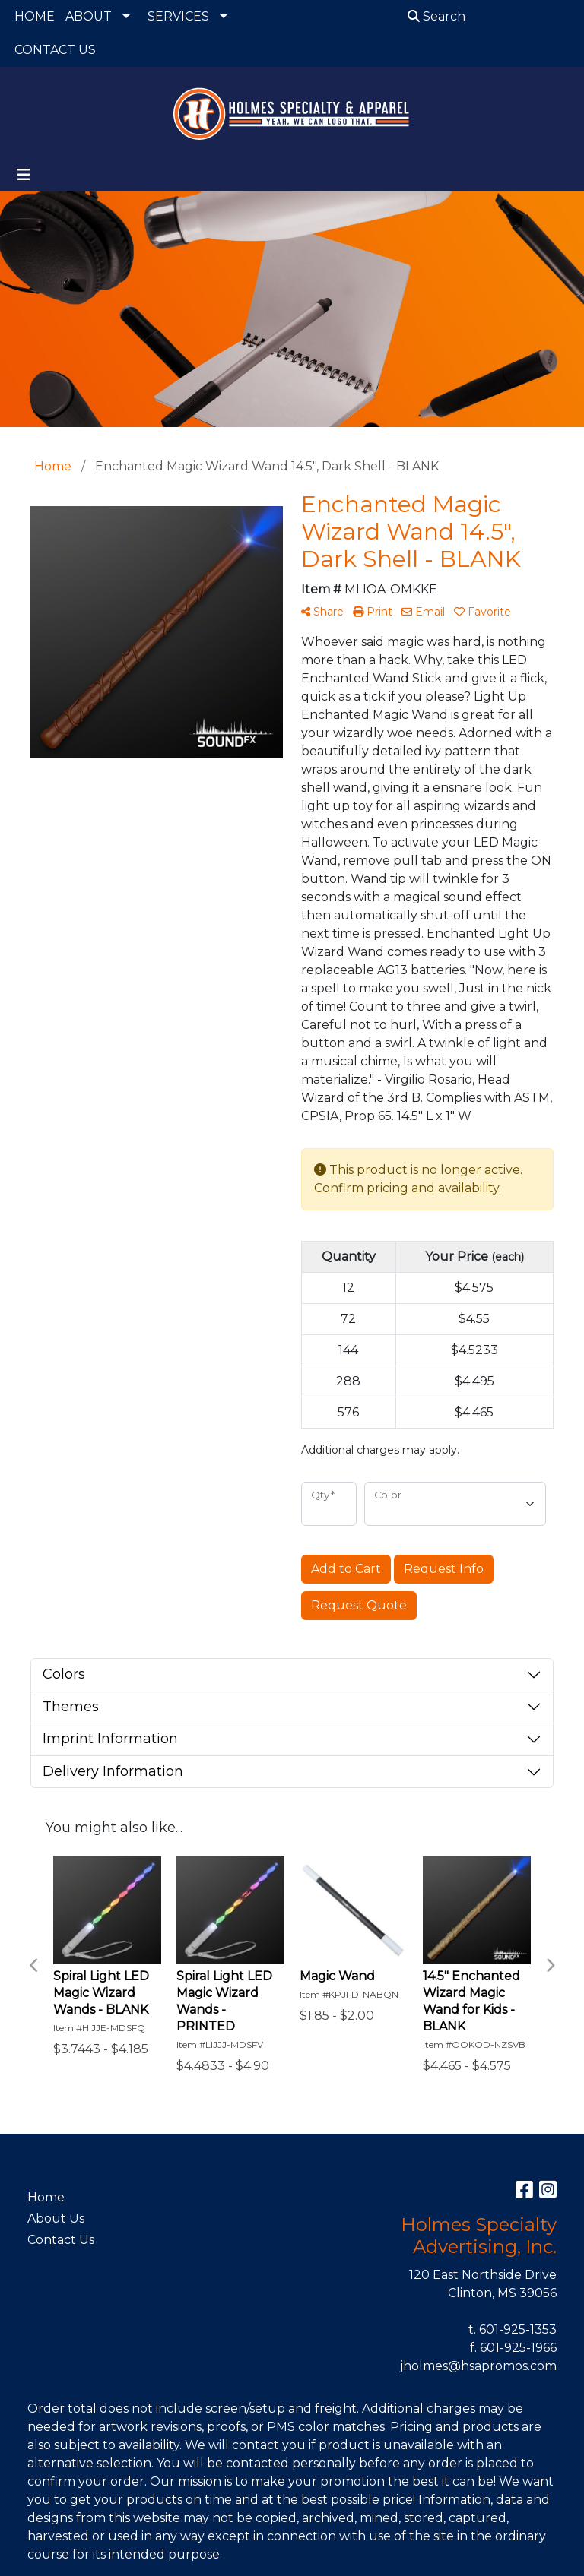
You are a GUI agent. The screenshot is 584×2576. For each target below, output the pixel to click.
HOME (34, 16)
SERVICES (178, 16)
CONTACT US (55, 50)
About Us (55, 2218)
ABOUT (88, 16)
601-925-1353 (518, 2329)
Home (46, 2197)
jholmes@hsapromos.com (478, 2366)
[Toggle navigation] (24, 174)
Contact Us (60, 2240)
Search (436, 16)
